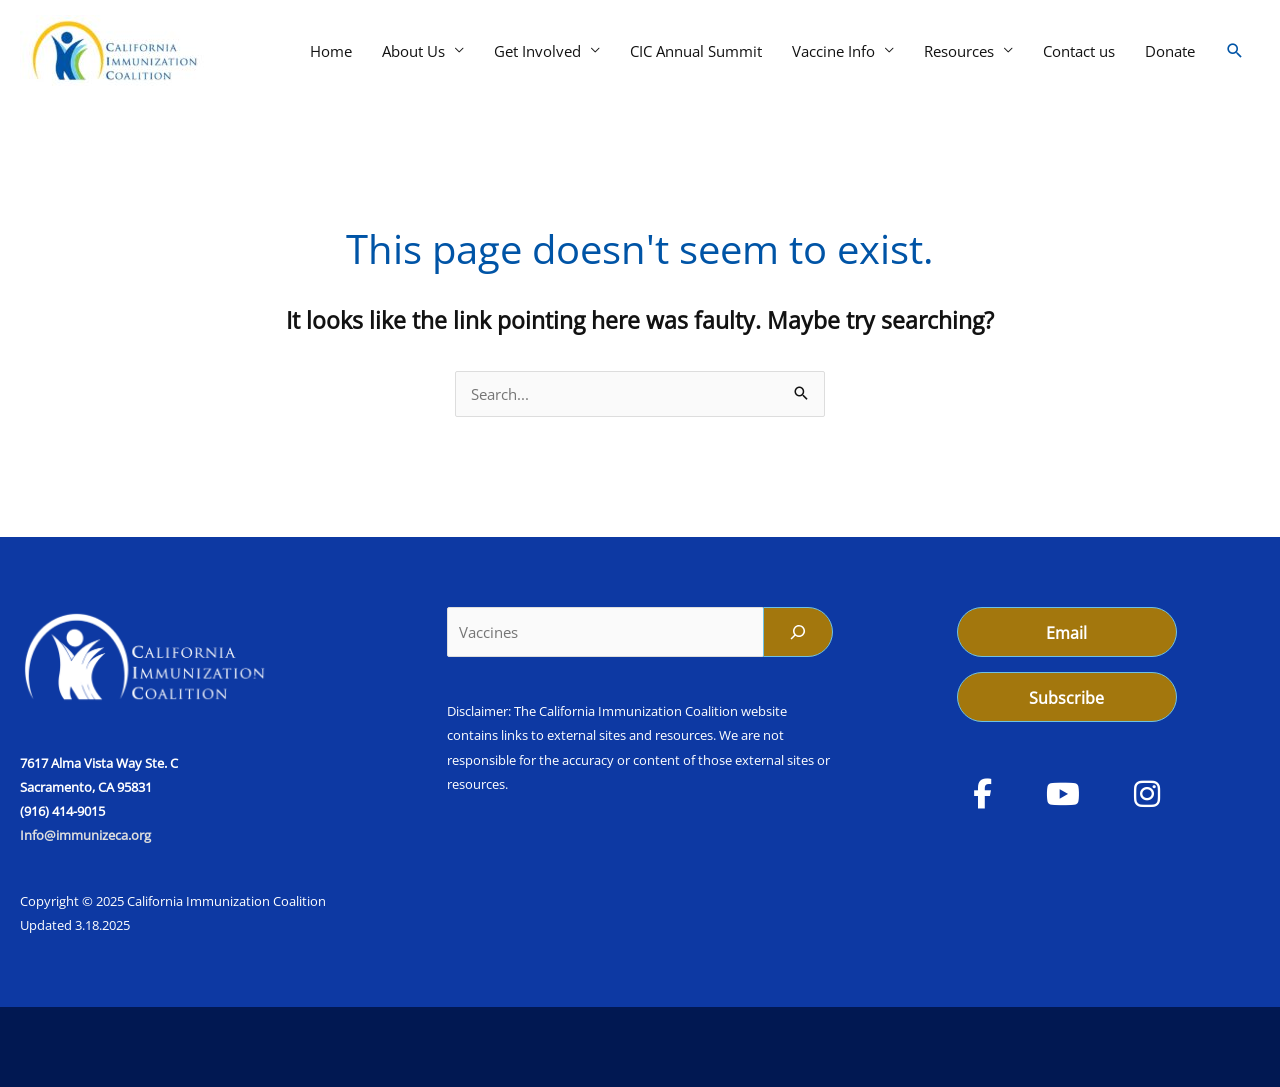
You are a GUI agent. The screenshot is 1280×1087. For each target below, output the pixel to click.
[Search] (798, 632)
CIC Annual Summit (696, 51)
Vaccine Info (833, 51)
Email (1066, 633)
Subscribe (1066, 698)
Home (331, 51)
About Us (413, 51)
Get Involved (537, 51)
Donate (1170, 51)
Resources (959, 51)
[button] (1235, 51)
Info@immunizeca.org (85, 835)
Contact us (1079, 51)
